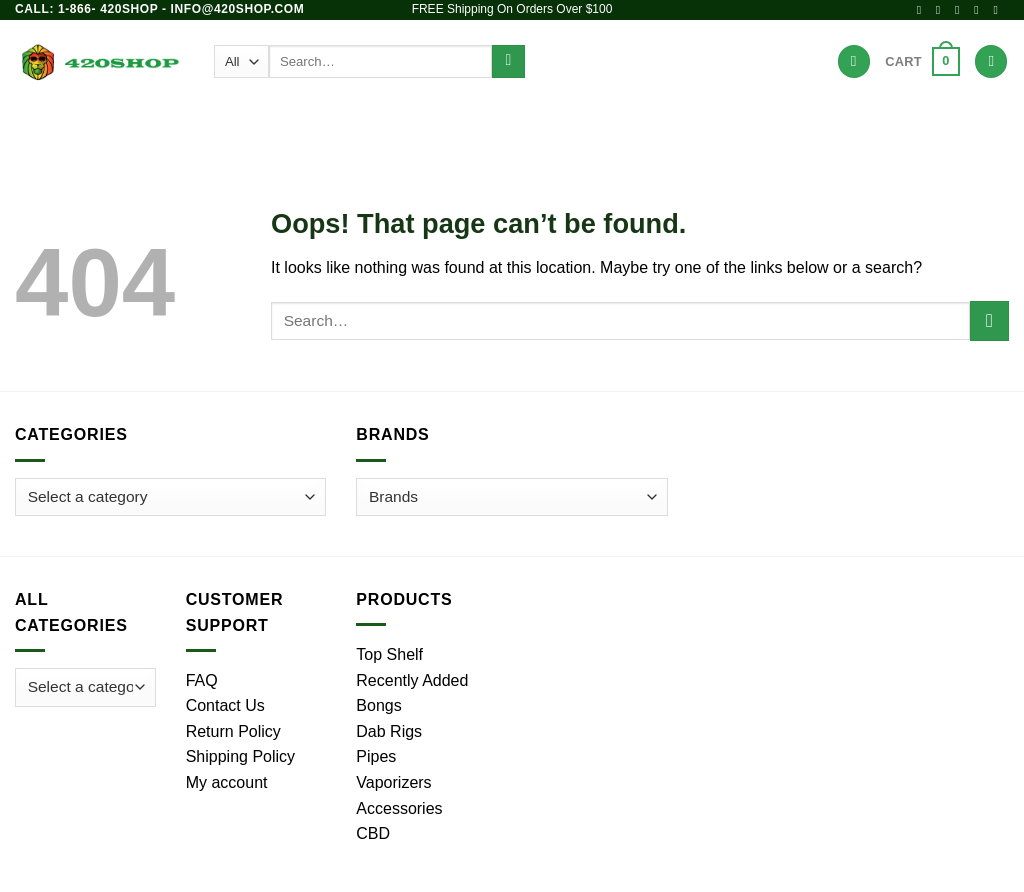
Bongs (270, 124)
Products (184, 124)
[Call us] (999, 10)
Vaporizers (525, 124)
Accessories (643, 124)
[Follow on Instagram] (942, 10)
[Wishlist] (854, 61)
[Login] (991, 61)
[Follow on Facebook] (923, 10)
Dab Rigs (422, 124)
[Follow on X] (961, 10)
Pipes (341, 124)
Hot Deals (834, 124)
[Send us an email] (980, 10)
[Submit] (508, 62)
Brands (744, 124)
